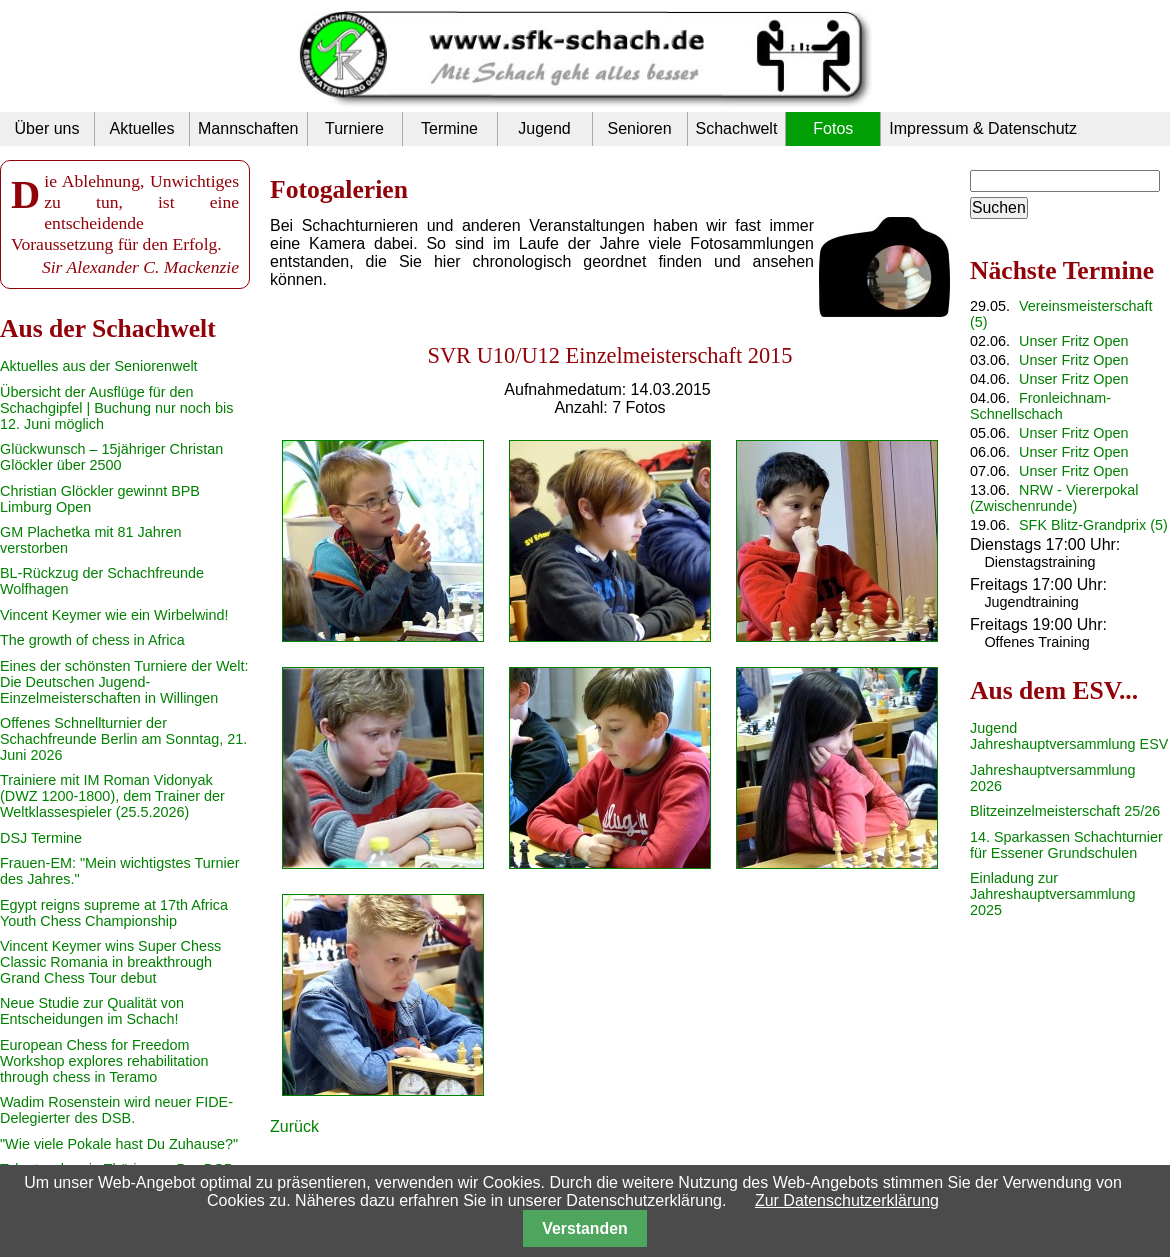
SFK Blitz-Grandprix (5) (1093, 525)
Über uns (47, 128)
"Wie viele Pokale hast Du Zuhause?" (119, 1144)
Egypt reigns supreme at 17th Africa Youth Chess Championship (114, 913)
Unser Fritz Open (1074, 341)
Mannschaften (248, 128)
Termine (449, 128)
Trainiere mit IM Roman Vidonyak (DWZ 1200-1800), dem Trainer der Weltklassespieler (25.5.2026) (112, 796)
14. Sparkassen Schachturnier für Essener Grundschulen (1066, 845)
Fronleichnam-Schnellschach (1040, 406)
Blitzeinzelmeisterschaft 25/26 (1065, 811)
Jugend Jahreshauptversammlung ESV (1069, 736)
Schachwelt (737, 128)
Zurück (294, 1126)
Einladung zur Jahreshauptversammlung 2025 (1053, 894)
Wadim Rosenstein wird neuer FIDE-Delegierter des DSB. (116, 1110)
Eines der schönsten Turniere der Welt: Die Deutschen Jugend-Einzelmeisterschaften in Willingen (124, 682)
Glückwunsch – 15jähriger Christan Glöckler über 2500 (111, 457)
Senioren (639, 128)
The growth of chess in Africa (92, 640)
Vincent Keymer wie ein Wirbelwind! (114, 615)
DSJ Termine (41, 838)
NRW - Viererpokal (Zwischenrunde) (1054, 498)
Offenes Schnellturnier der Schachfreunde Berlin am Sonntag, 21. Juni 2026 (123, 739)
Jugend (544, 128)
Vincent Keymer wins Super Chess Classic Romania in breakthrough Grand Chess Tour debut (110, 962)
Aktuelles (142, 128)
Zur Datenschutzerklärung (847, 1200)
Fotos (833, 128)
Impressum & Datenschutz (983, 128)
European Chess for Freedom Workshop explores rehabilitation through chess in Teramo (104, 1061)
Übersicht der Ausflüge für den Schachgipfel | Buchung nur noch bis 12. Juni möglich (116, 408)
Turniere (354, 128)
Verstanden (584, 1228)
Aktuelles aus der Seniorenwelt (99, 366)
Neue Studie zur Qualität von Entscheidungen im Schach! (92, 1011)
